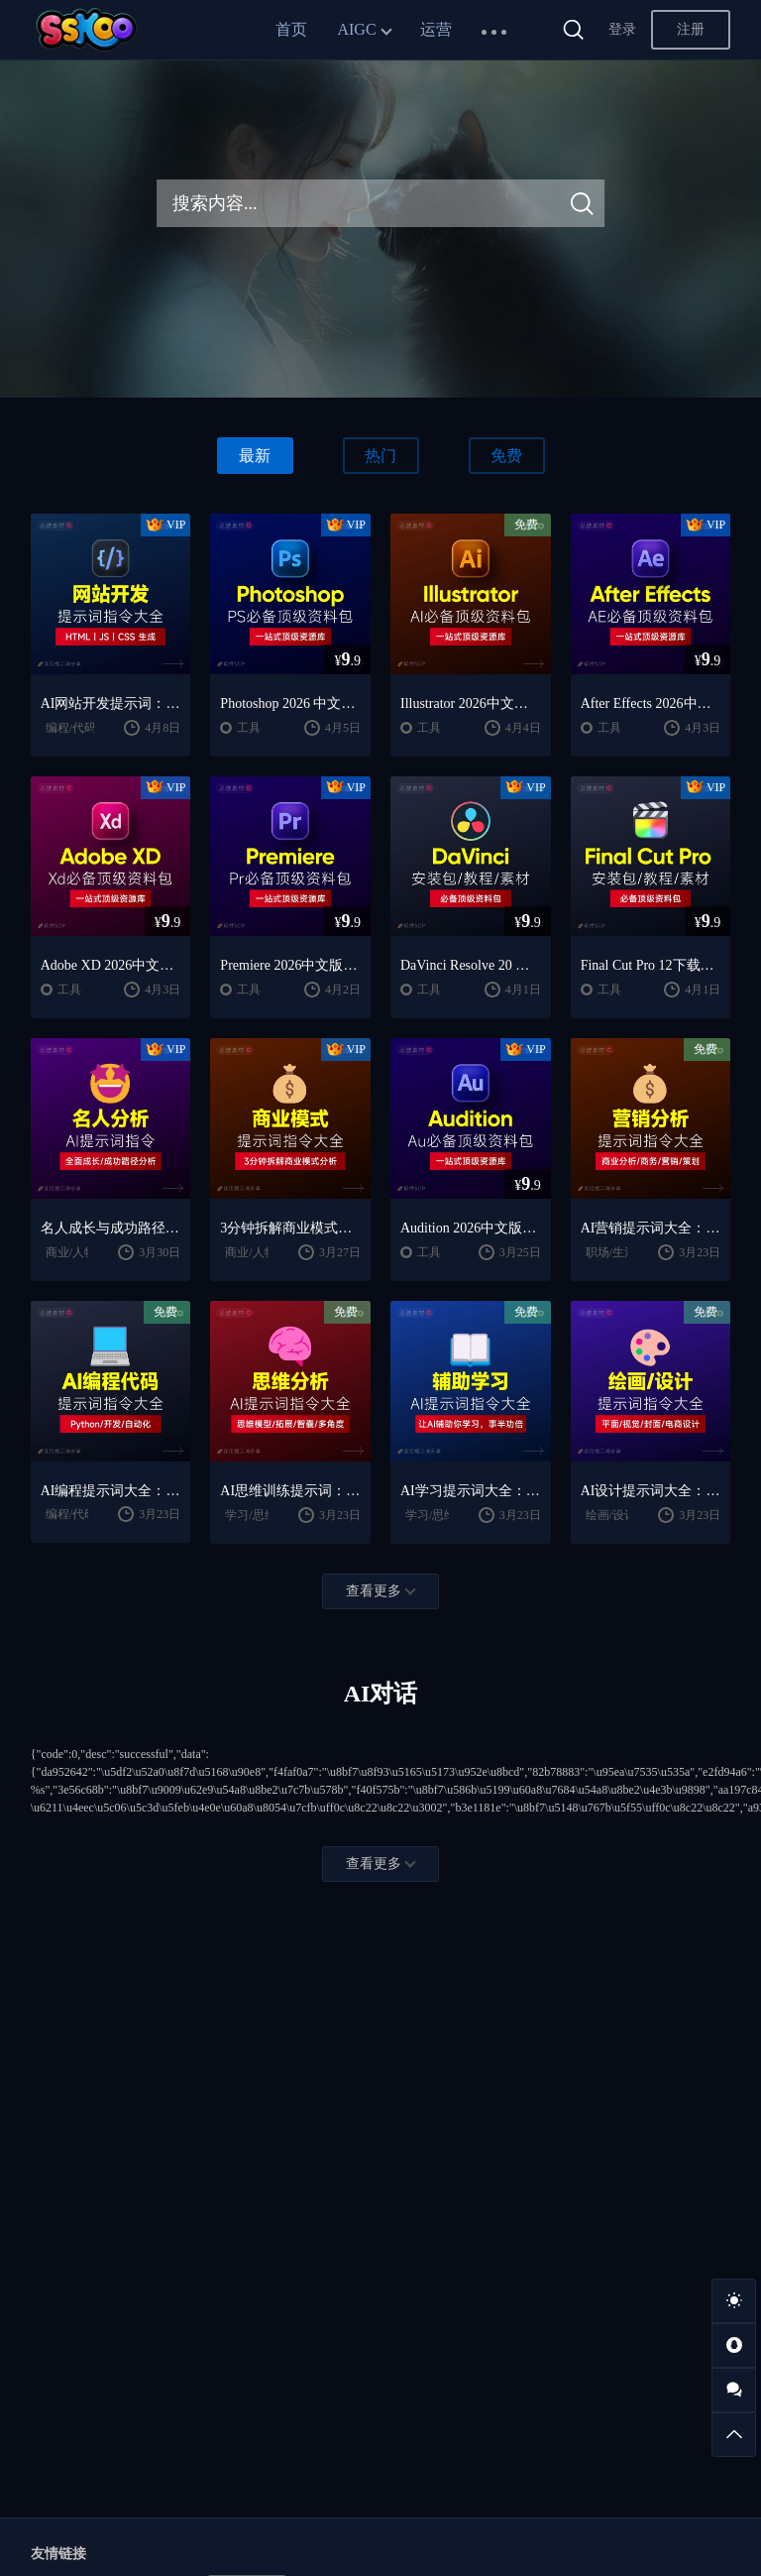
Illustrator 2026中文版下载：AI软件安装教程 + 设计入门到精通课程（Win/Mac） (470, 703)
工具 (249, 728)
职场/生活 (611, 1252)
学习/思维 (250, 1515)
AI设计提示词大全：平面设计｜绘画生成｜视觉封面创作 (651, 1490)
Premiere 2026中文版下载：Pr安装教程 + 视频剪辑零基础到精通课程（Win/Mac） (290, 965)
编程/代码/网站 (85, 728)
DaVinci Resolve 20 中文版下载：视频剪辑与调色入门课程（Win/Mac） (470, 965)
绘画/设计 (611, 1515)
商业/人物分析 (83, 1252)
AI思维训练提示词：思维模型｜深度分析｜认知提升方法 (290, 1490)
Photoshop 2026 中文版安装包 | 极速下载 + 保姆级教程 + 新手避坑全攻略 (290, 703)
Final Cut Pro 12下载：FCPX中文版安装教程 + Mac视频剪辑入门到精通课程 (651, 965)
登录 (622, 29)
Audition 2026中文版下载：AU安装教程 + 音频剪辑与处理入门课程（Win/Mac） (470, 1228)
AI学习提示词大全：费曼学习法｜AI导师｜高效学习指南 (470, 1490)
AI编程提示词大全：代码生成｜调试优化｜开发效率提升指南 (111, 1490)
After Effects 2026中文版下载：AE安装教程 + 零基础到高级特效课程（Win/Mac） (651, 703)
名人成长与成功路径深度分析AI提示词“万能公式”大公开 (111, 1228)
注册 (691, 29)
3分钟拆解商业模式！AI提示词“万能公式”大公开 (290, 1228)
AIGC (356, 29)
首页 (291, 29)
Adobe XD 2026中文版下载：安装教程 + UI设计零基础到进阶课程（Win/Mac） (111, 965)
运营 (436, 29)
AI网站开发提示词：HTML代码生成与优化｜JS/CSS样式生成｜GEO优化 (111, 703)
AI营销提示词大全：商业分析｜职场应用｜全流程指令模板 (651, 1228)
